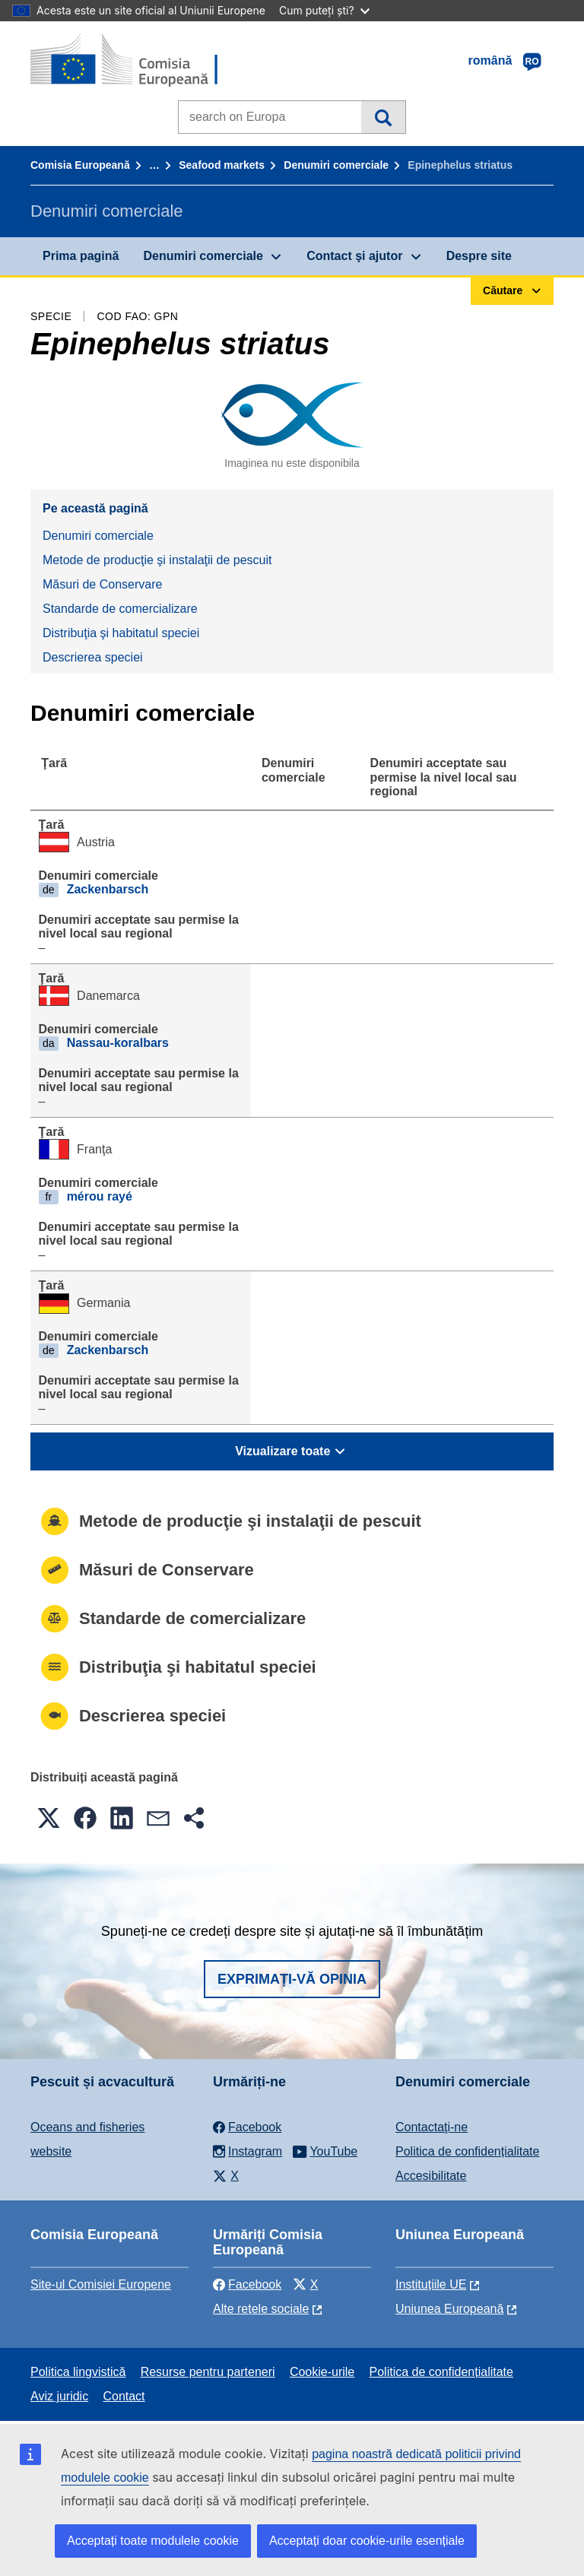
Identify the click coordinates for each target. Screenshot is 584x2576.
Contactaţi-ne (431, 2127)
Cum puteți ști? (324, 10)
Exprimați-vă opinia (292, 1979)
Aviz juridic (59, 2396)
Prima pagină (81, 255)
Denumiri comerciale (336, 165)
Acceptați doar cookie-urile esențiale (367, 2540)
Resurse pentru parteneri (208, 2371)
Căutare (383, 117)
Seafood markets (222, 165)
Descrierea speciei (93, 657)
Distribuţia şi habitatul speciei (121, 633)
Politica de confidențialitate (467, 2151)
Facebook (247, 2284)
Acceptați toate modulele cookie (153, 2540)
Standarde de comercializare (120, 608)
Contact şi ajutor (354, 255)
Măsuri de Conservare (102, 584)
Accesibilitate (430, 2175)
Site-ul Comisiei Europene (100, 2284)
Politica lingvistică (77, 2371)
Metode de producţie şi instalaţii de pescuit (157, 560)
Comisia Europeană (80, 165)
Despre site (479, 255)
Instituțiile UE (430, 2284)
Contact (123, 2396)
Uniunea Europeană (449, 2308)
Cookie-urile (322, 2371)
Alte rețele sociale (261, 2308)
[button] (48, 1818)
